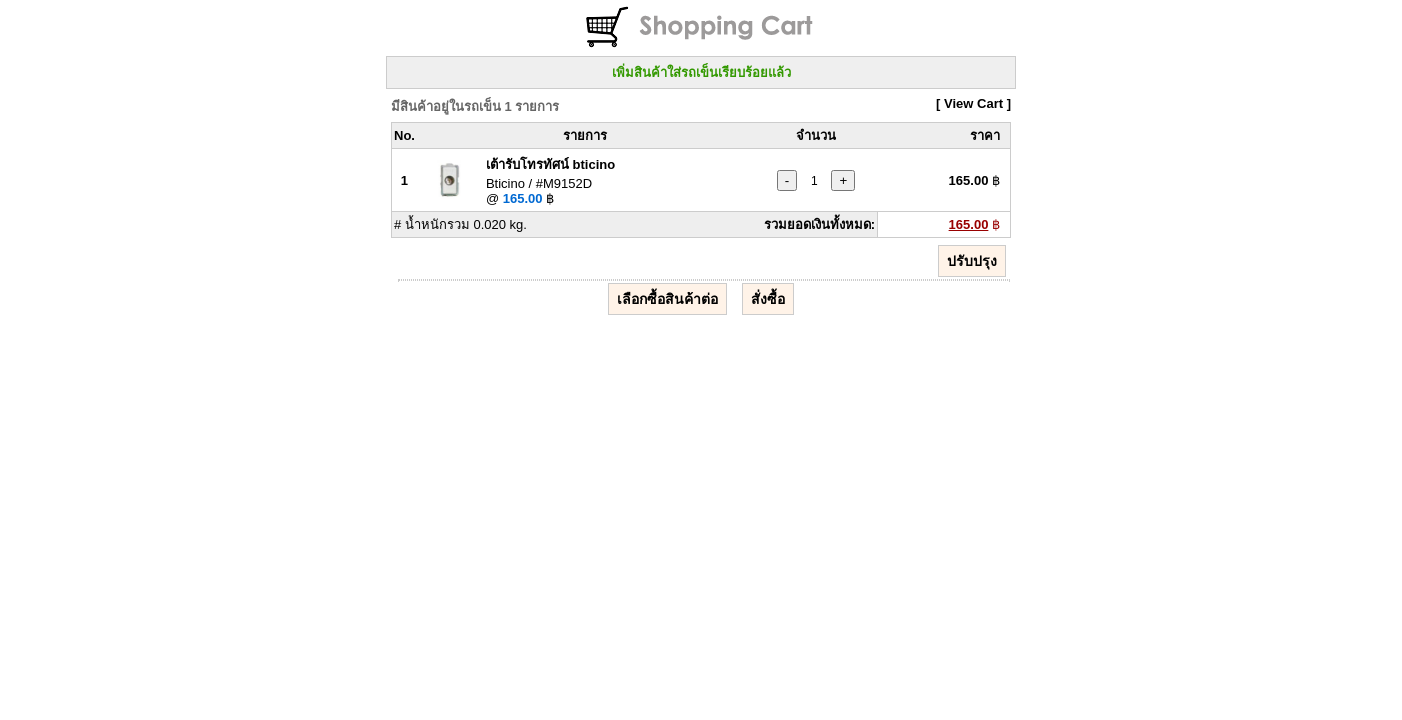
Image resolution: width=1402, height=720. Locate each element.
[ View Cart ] (973, 103)
